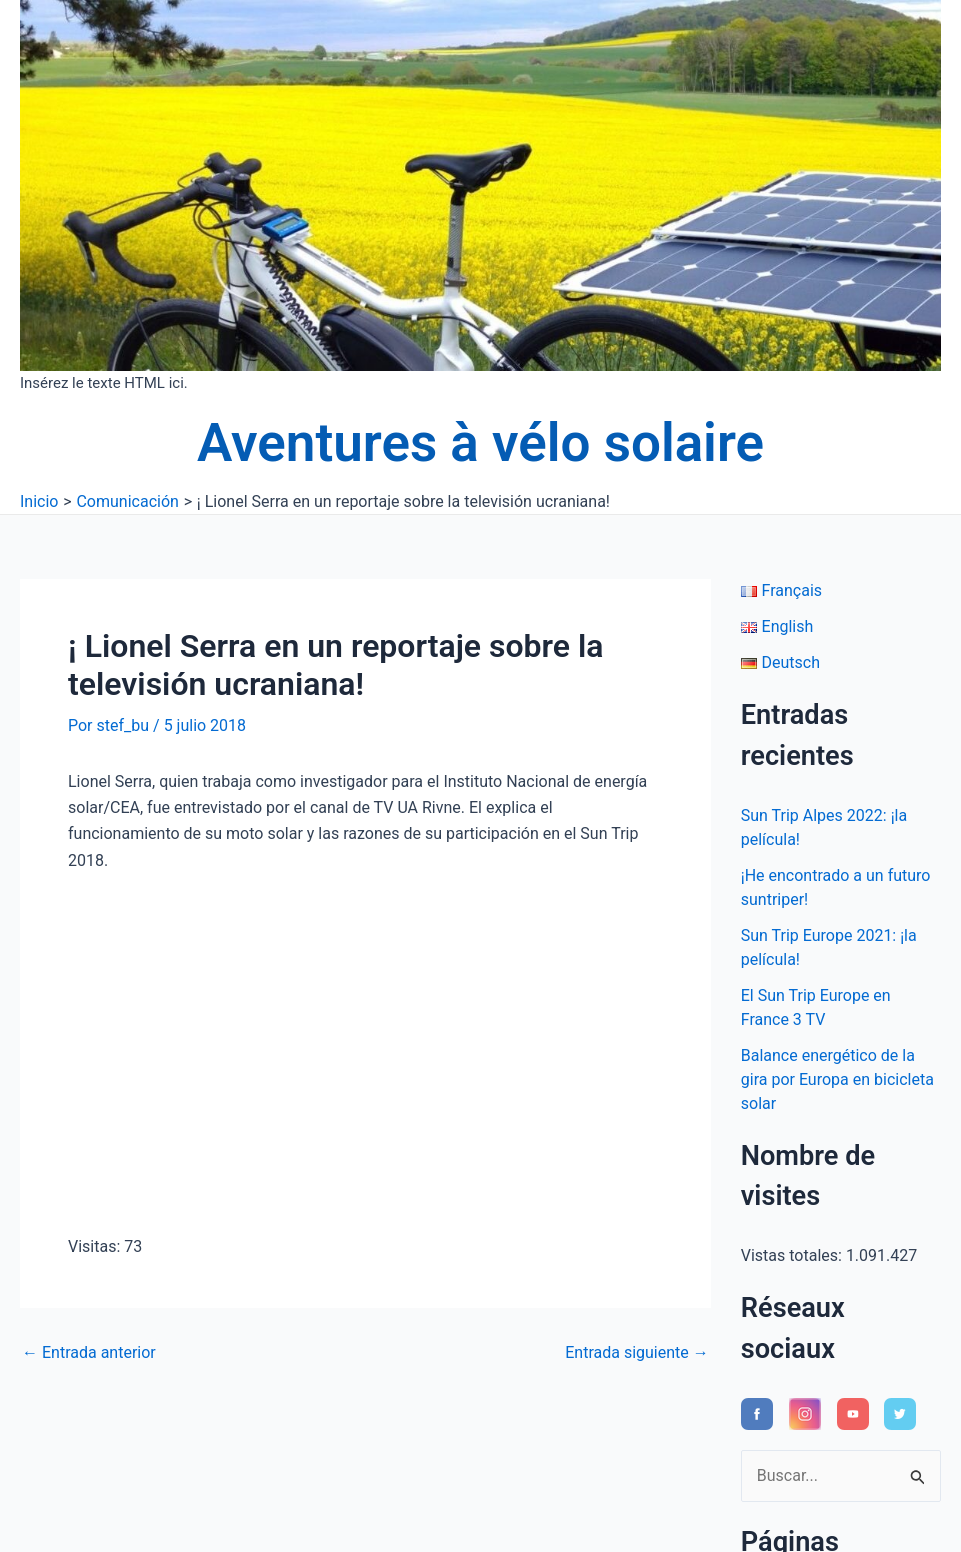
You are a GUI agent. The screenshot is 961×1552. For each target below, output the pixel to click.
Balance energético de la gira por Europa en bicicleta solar (837, 1079)
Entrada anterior (89, 1353)
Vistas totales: (793, 1255)
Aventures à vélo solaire (480, 443)
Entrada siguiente (637, 1353)
